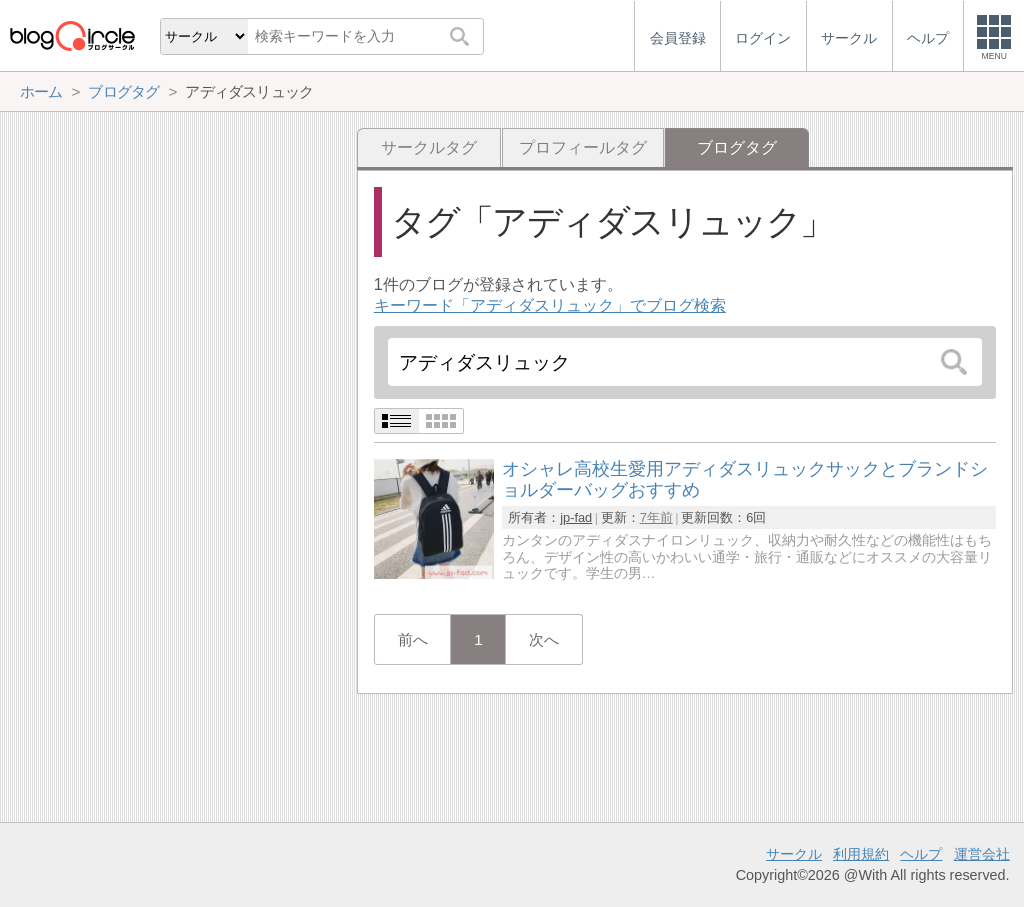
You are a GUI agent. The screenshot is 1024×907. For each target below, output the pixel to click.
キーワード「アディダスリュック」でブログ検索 (550, 305)
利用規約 (861, 854)
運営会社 (982, 854)
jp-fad (576, 517)
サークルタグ (429, 147)
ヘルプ (921, 854)
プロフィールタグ (583, 147)
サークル (794, 854)
